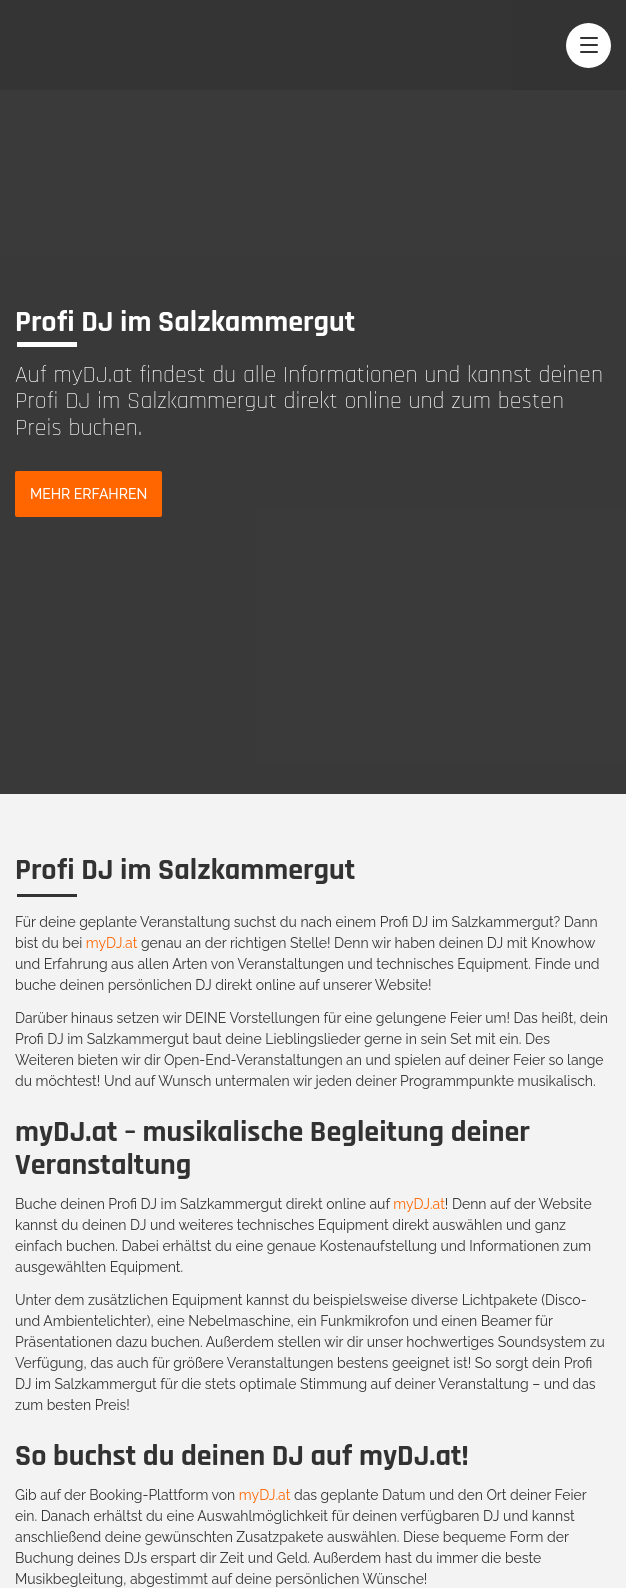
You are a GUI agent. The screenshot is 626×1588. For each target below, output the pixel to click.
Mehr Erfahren (88, 494)
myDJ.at (112, 943)
